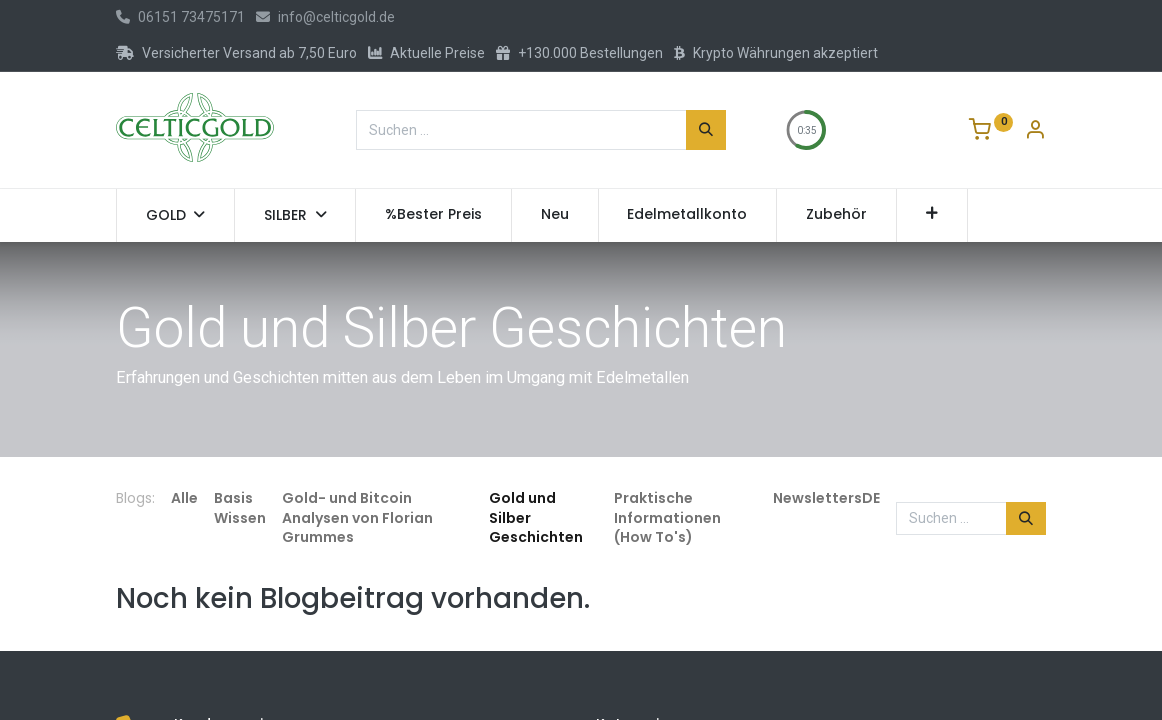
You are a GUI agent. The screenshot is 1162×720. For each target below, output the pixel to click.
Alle (184, 498)
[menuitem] (433, 215)
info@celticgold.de (325, 17)
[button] (932, 215)
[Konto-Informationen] (1035, 132)
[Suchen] (706, 130)
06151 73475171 (180, 17)
